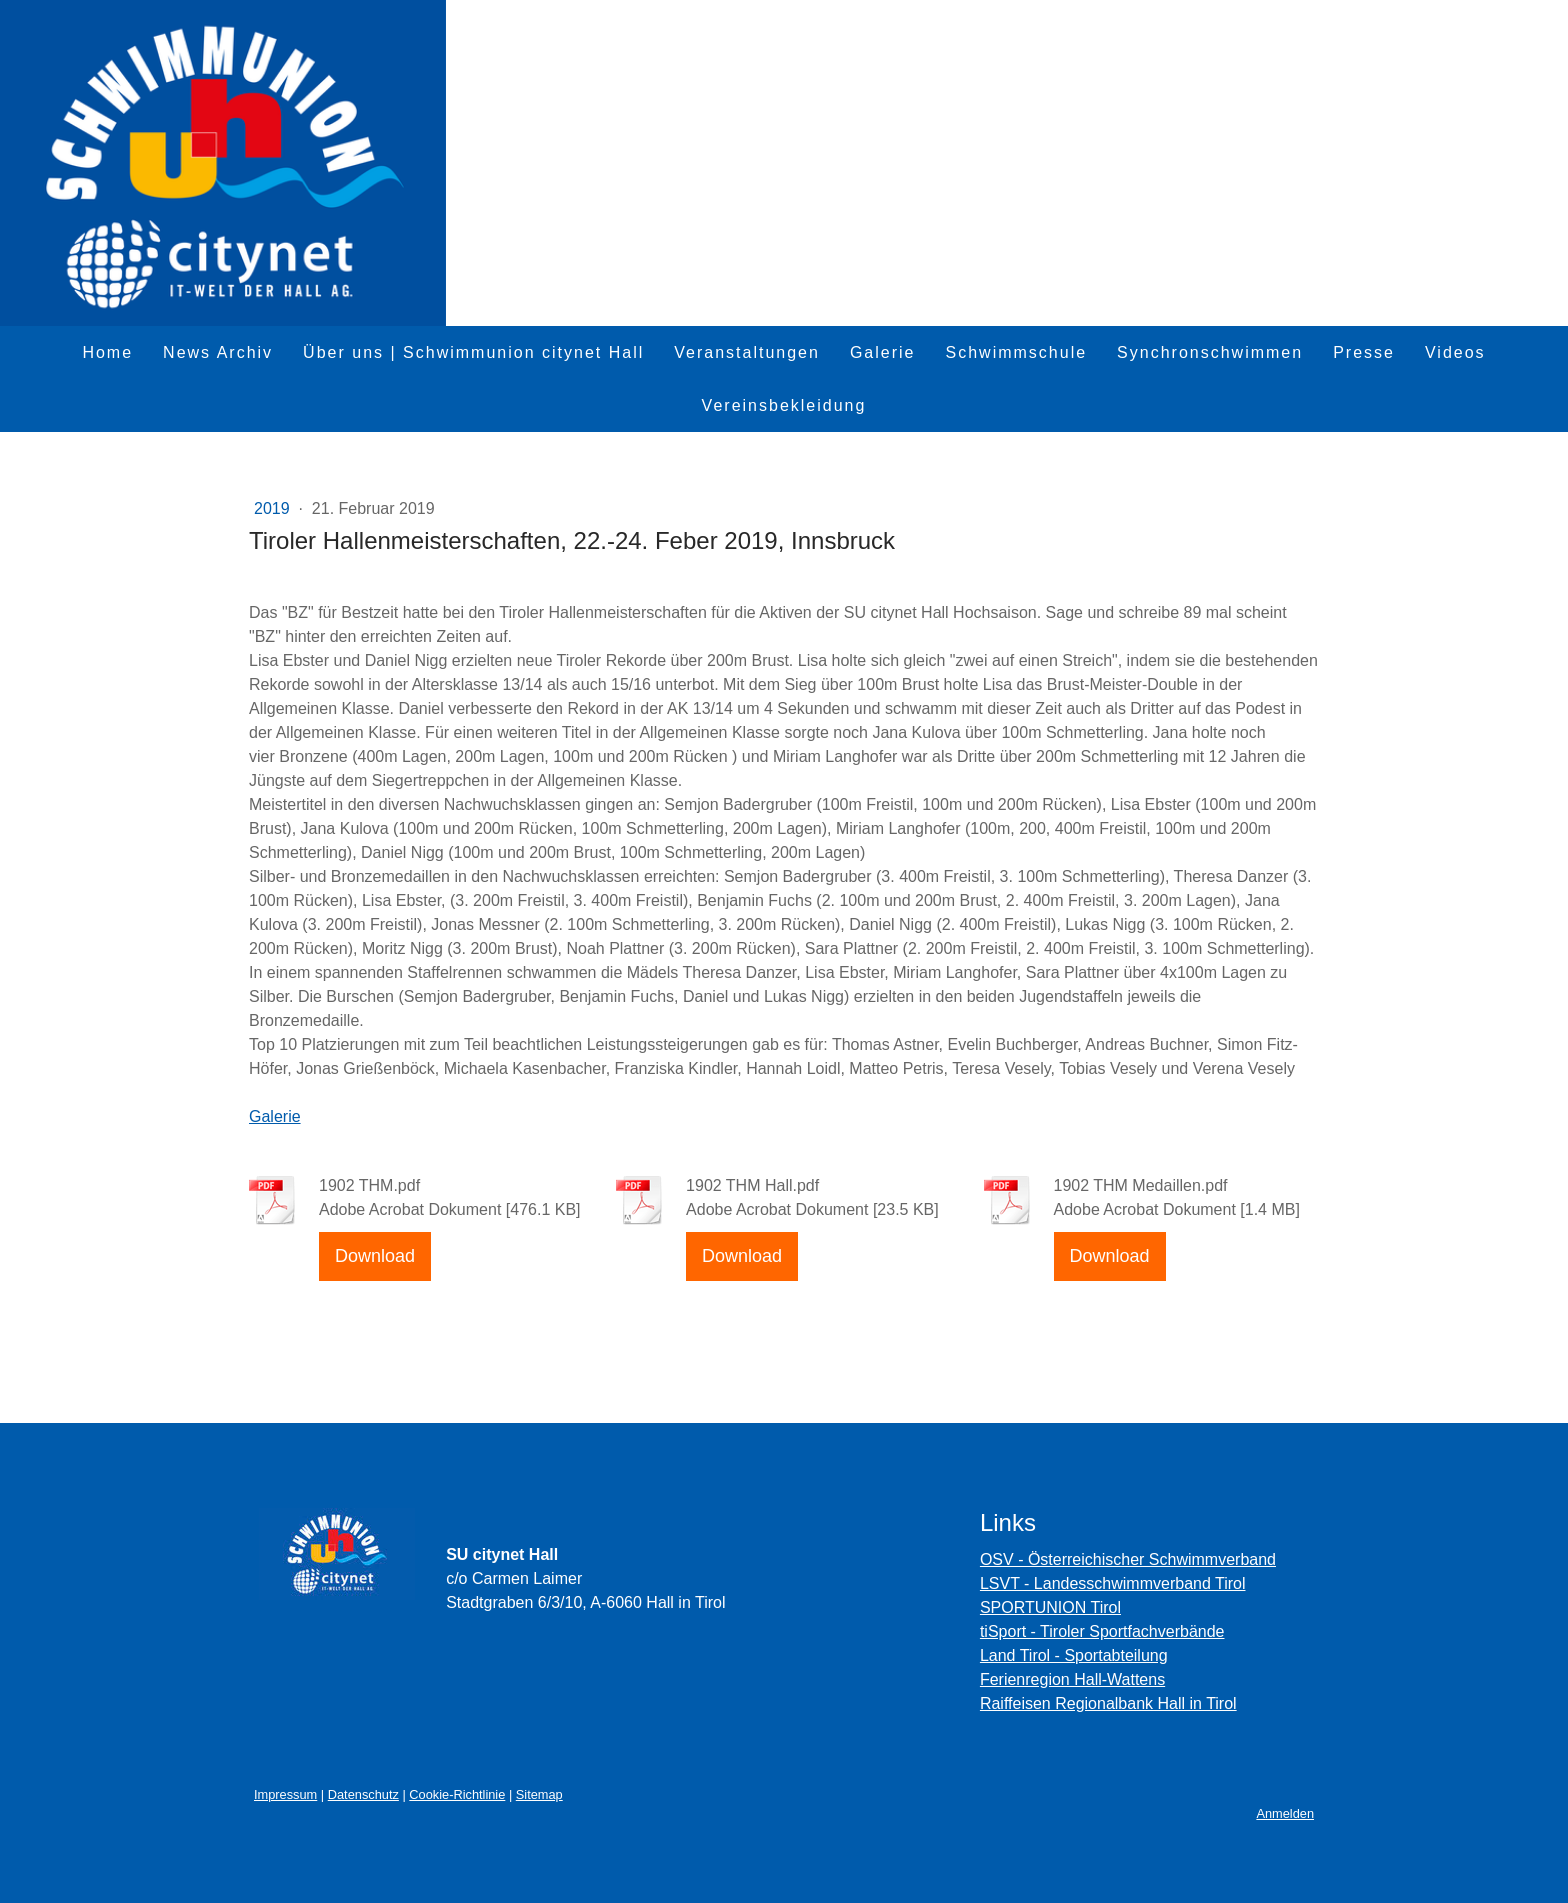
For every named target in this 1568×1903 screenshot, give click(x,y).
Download (375, 1256)
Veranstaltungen (747, 352)
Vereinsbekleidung (784, 405)
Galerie (883, 352)
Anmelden (1285, 1813)
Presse (1364, 352)
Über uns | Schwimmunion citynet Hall (473, 352)
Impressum (285, 1794)
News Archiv (218, 352)
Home (107, 352)
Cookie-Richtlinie (457, 1794)
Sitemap (539, 1794)
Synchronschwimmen (1210, 352)
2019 (274, 508)
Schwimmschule (1017, 352)
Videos (1455, 352)
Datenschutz (363, 1794)
